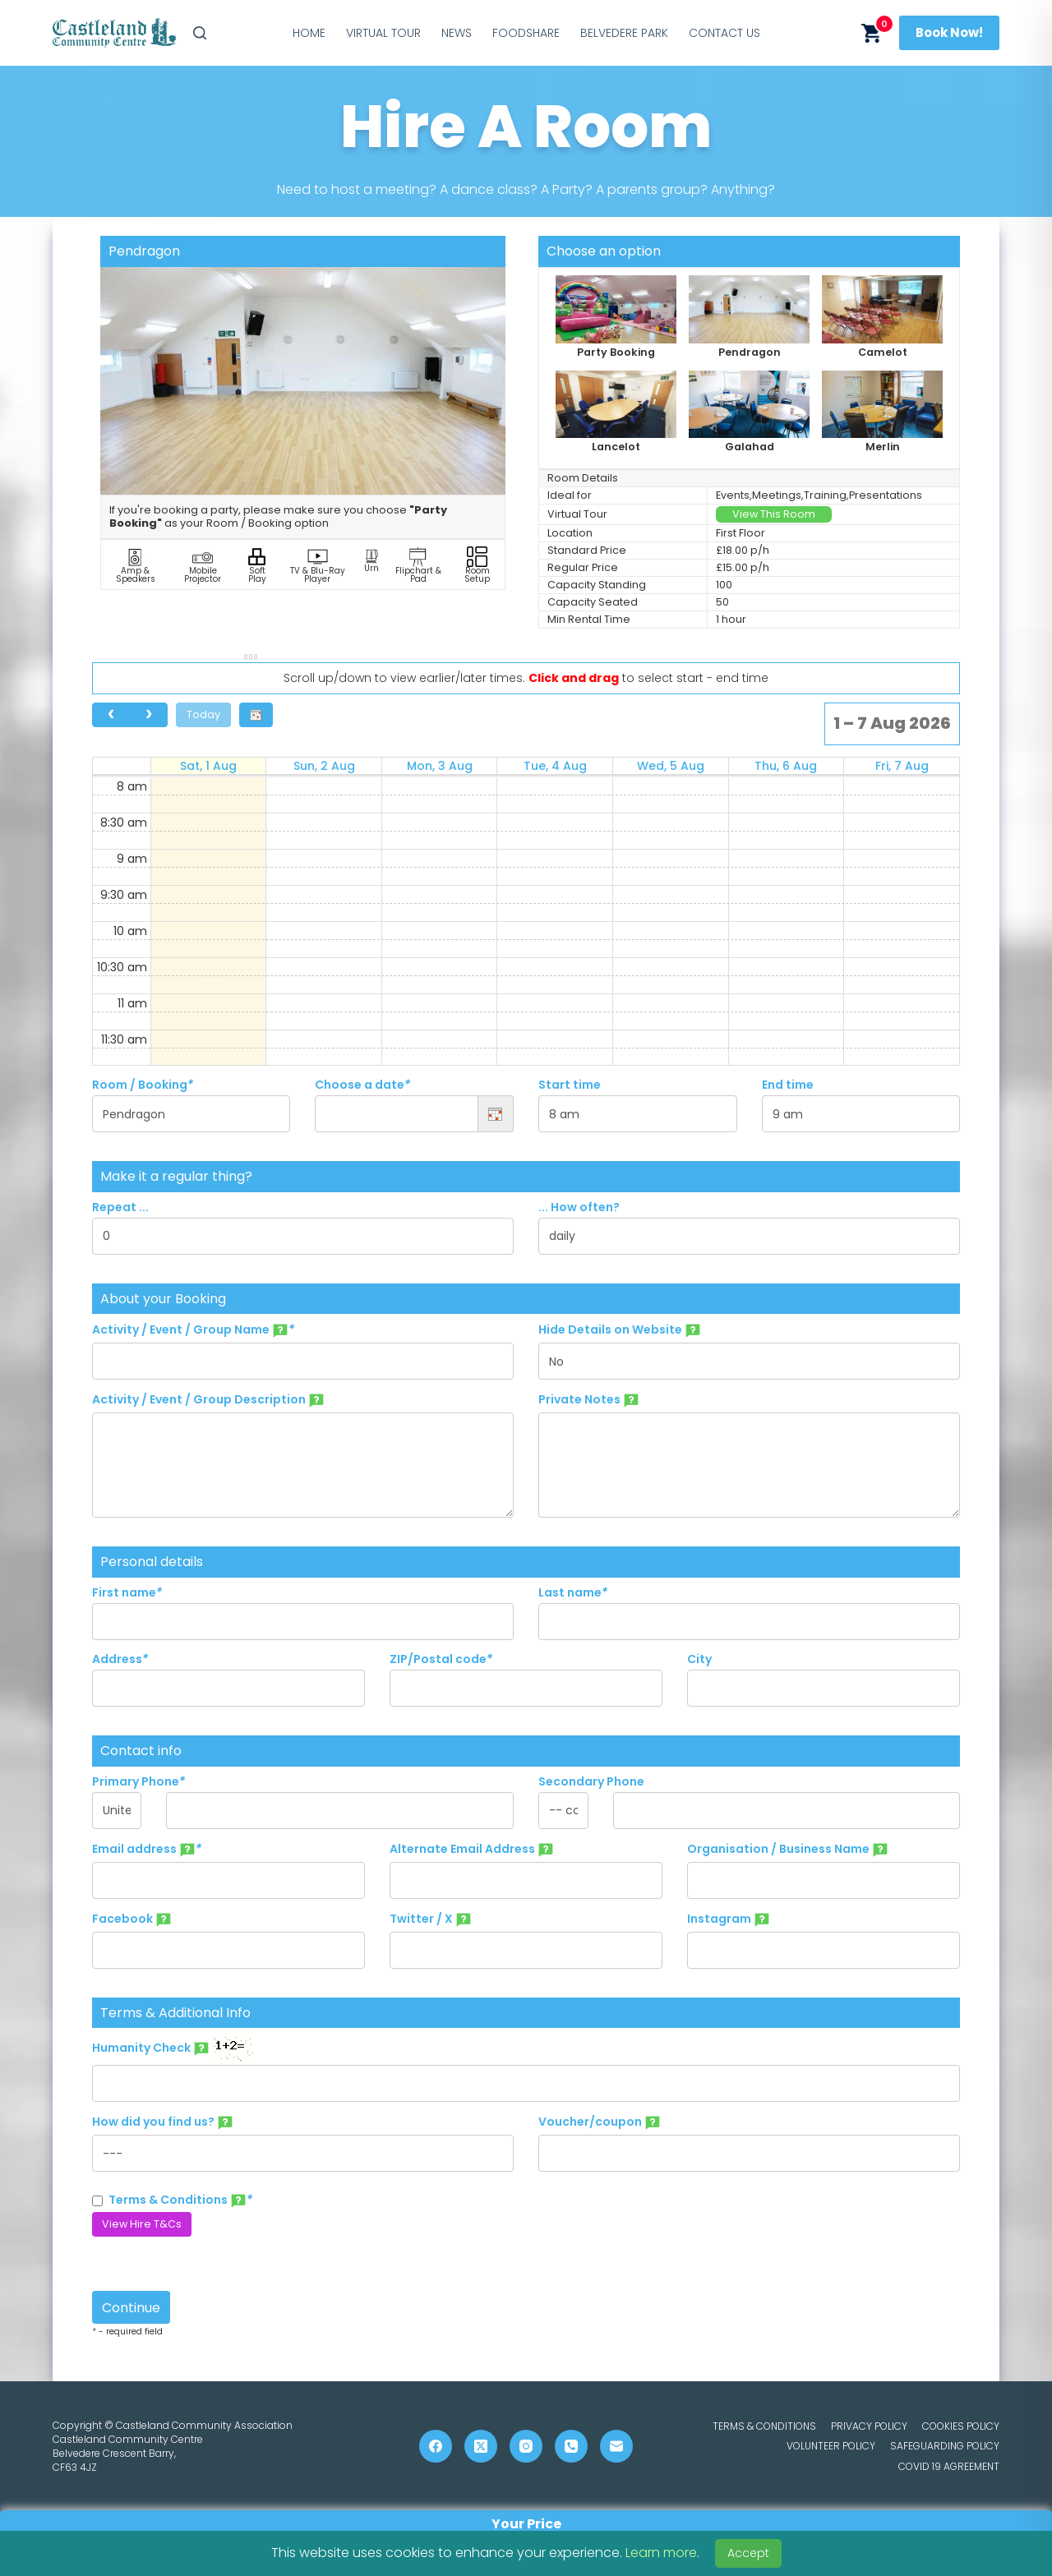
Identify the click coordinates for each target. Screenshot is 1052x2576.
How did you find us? (162, 2122)
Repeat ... (120, 1207)
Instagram (728, 1919)
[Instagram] (526, 2446)
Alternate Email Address (472, 1849)
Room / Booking (142, 1084)
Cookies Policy (960, 2426)
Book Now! (949, 32)
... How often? (579, 1207)
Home (309, 33)
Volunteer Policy (831, 2446)
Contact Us (724, 33)
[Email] (616, 2446)
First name (127, 1592)
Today (203, 714)
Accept (748, 2553)
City (699, 1659)
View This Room (773, 514)
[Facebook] (435, 2446)
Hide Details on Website (619, 1330)
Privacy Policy (869, 2426)
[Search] (199, 32)
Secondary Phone (591, 1781)
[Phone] (571, 2446)
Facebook (132, 1919)
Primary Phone (138, 1781)
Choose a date (362, 1084)
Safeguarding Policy (944, 2446)
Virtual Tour (383, 33)
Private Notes (588, 1400)
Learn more (661, 2552)
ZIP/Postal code (441, 1659)
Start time (569, 1084)
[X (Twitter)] (480, 2446)
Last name (572, 1592)
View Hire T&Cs (142, 2224)
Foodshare (526, 33)
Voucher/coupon (599, 2122)
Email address (146, 1849)
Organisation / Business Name (787, 1849)
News (456, 33)
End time (788, 1084)
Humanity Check (172, 2048)
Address (120, 1659)
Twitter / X (431, 1919)
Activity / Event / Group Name (193, 1330)
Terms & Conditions (172, 2200)
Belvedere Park (624, 33)
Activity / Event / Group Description (208, 1400)
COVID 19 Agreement (948, 2466)
